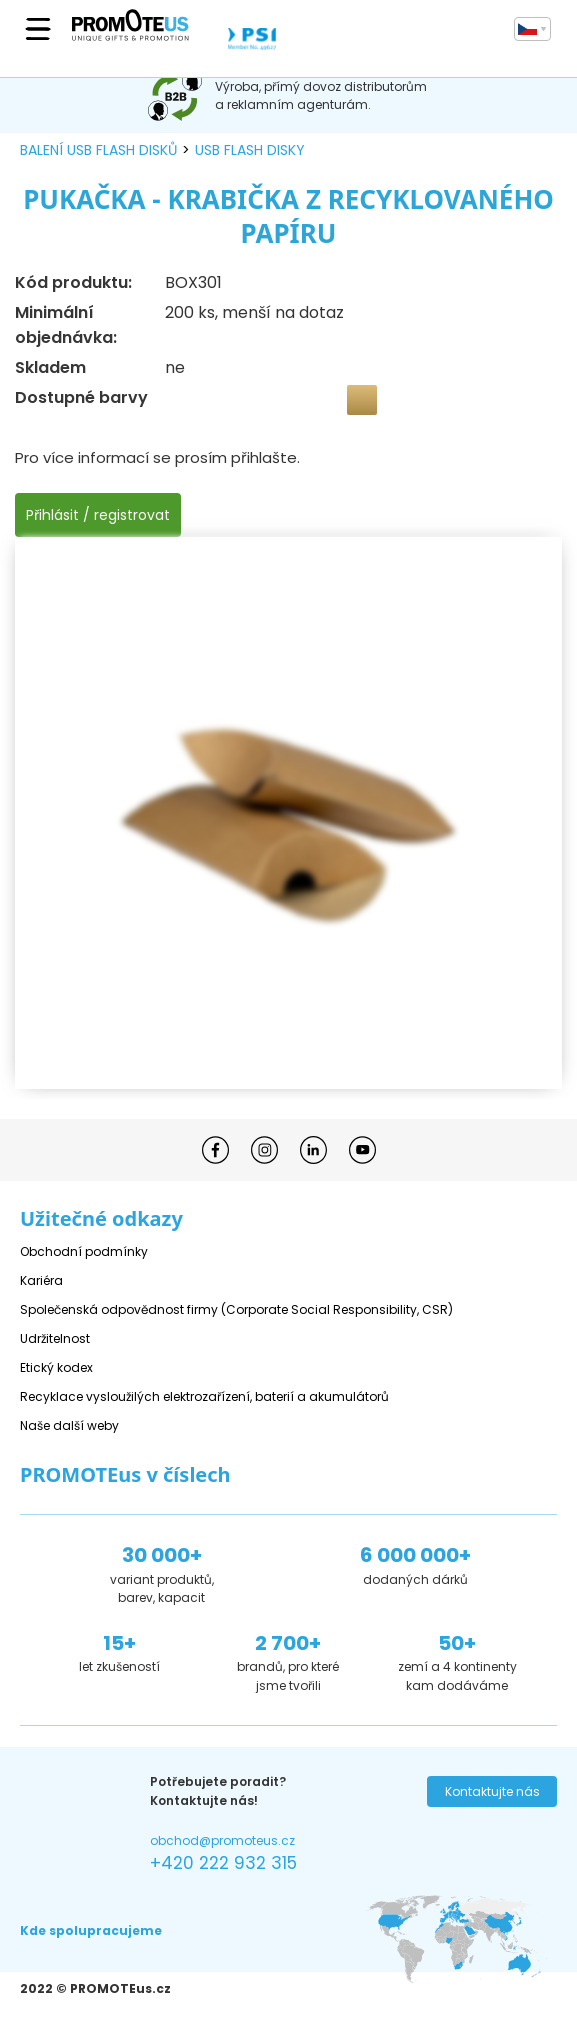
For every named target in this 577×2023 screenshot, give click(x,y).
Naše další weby (69, 1425)
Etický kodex (56, 1367)
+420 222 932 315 (223, 1863)
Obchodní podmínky (84, 1251)
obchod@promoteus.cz (222, 1840)
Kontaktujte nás (492, 1791)
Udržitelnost (55, 1338)
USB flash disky (250, 150)
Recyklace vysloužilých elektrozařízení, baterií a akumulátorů (204, 1396)
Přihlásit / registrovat (98, 515)
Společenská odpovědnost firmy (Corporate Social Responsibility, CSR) (236, 1309)
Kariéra (41, 1280)
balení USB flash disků (98, 150)
